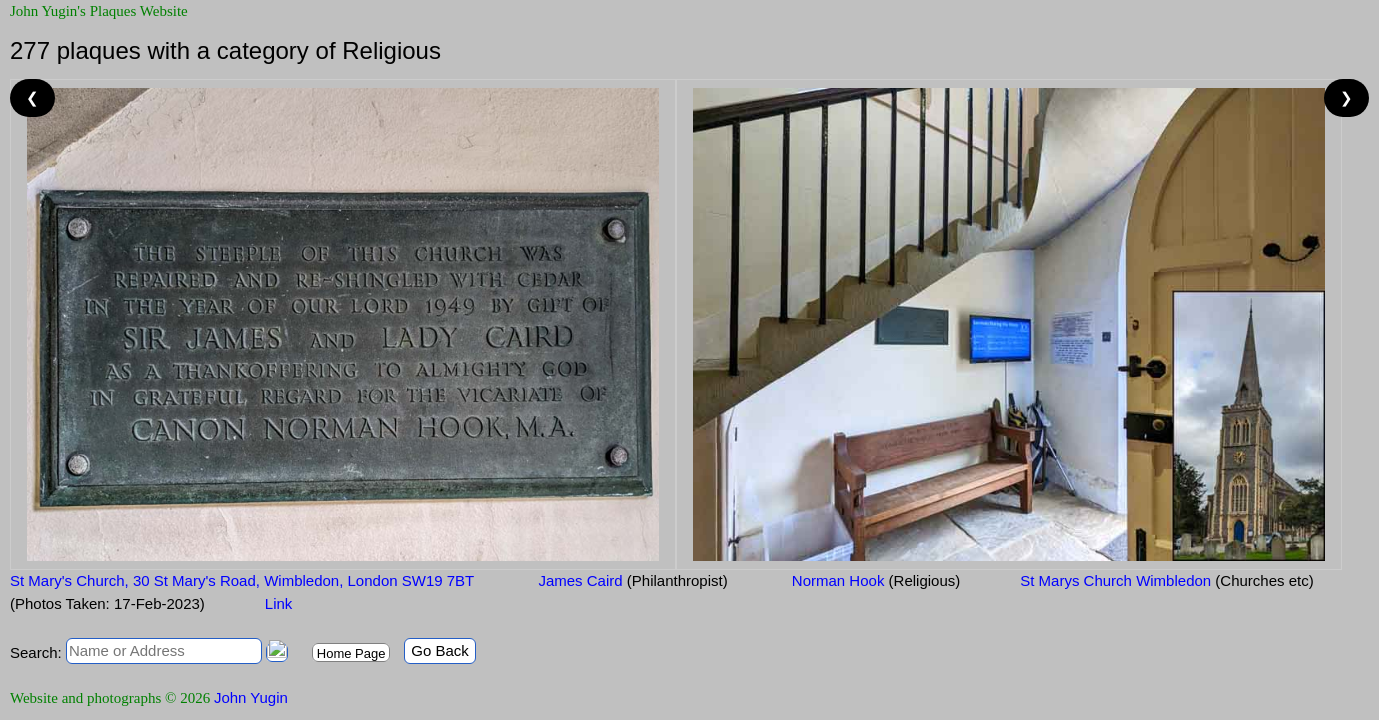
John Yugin (251, 697)
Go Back (440, 650)
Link (279, 603)
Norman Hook (874, 580)
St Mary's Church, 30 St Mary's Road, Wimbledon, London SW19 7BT (242, 580)
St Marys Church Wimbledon (1166, 580)
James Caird (630, 580)
